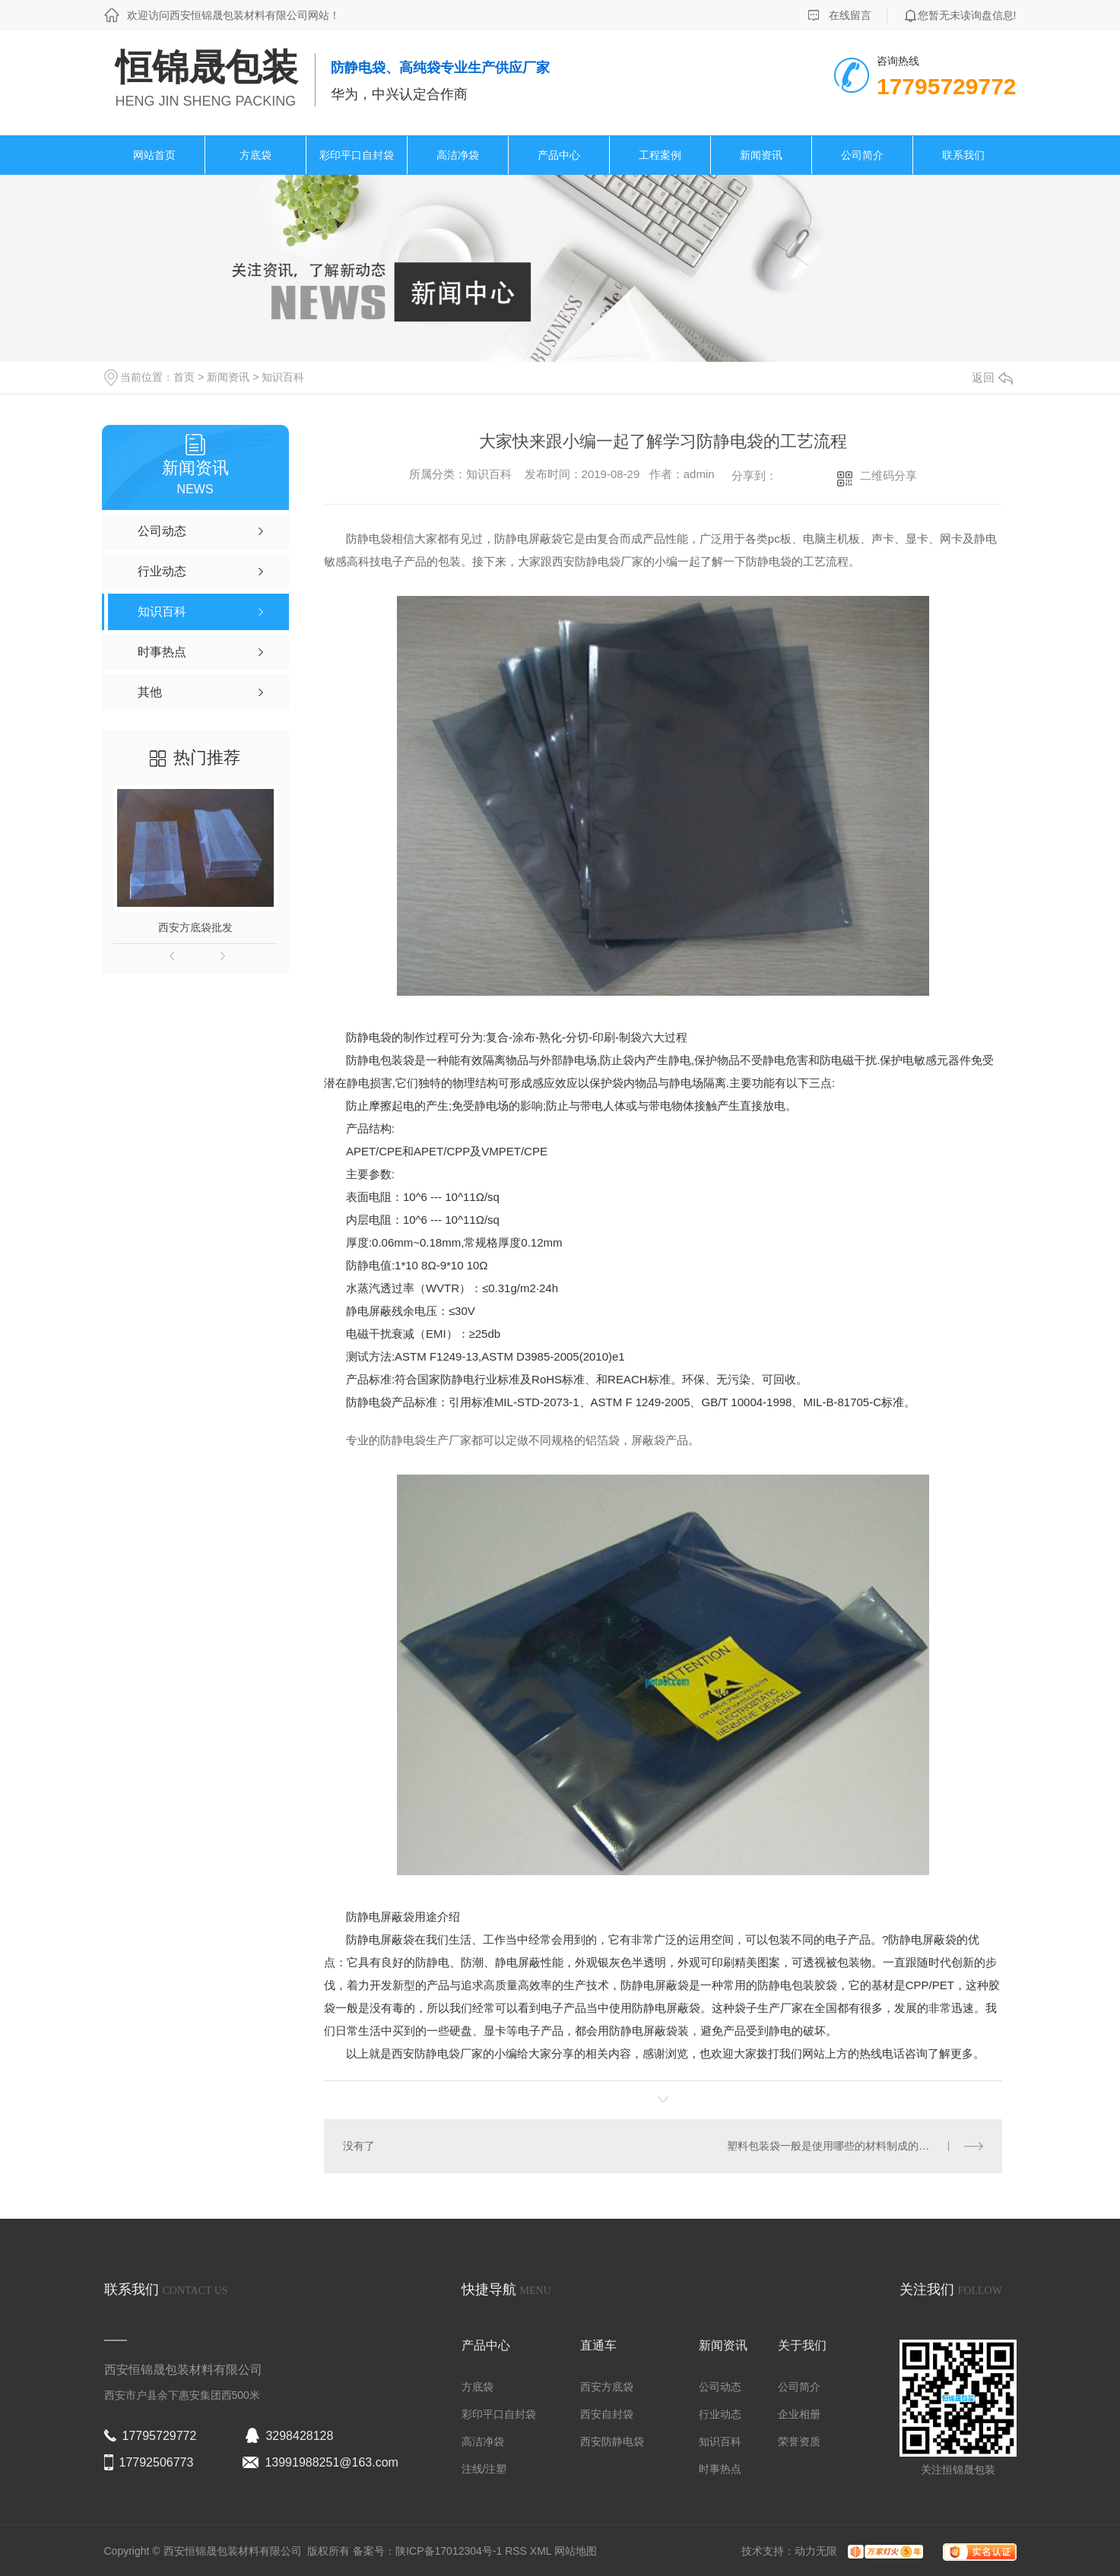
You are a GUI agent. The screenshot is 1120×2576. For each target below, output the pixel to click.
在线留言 (850, 15)
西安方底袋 (606, 2387)
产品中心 (559, 155)
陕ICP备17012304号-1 (448, 2551)
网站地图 (575, 2551)
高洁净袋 (457, 155)
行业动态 (720, 2414)
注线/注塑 (484, 2469)
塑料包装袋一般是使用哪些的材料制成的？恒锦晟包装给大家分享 (855, 2146)
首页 (184, 377)
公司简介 (862, 155)
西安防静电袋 (426, 2053)
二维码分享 (888, 475)
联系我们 (963, 155)
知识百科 (283, 377)
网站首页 (154, 155)
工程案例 (660, 155)
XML (542, 2551)
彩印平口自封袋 (356, 155)
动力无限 (816, 2551)
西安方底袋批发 (195, 927)
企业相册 (799, 2414)
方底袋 (255, 155)
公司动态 (720, 2387)
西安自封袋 (606, 2414)
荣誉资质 (799, 2441)
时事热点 (720, 2469)
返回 (992, 377)
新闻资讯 (761, 155)
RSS (517, 2551)
